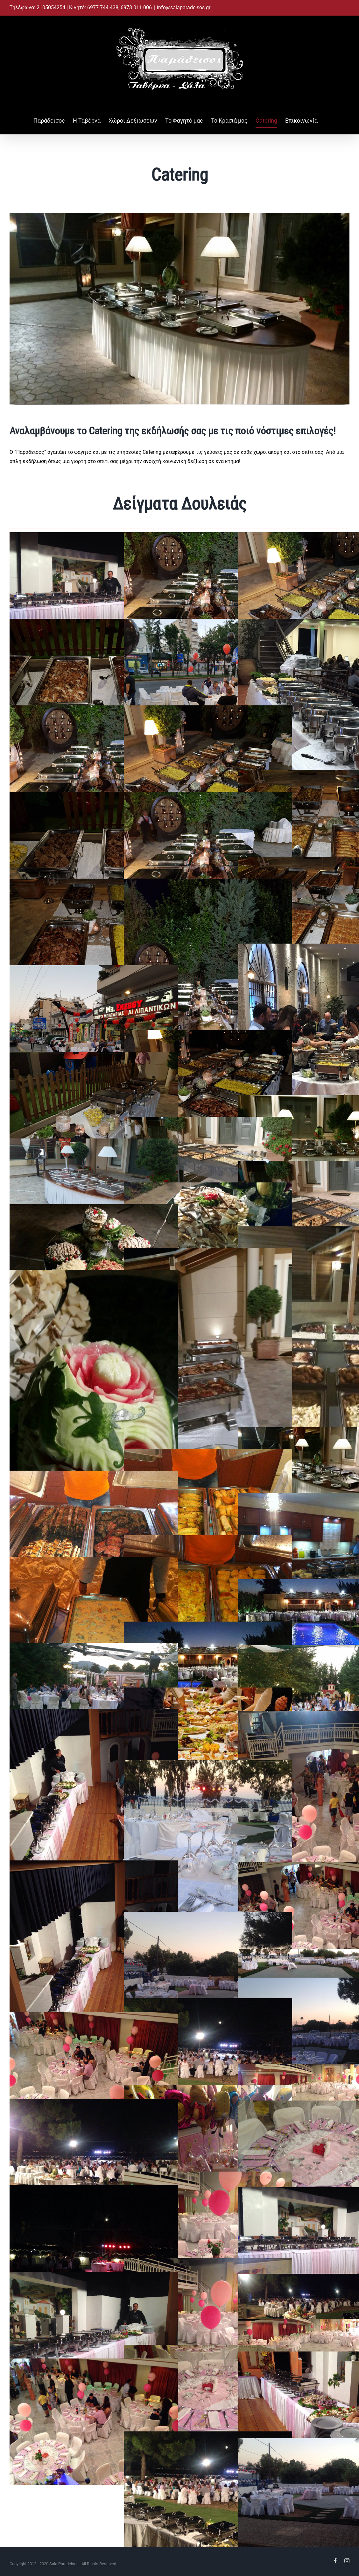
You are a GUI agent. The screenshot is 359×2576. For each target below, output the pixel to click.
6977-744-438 (102, 7)
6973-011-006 (136, 7)
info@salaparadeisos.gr (183, 7)
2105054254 (52, 7)
